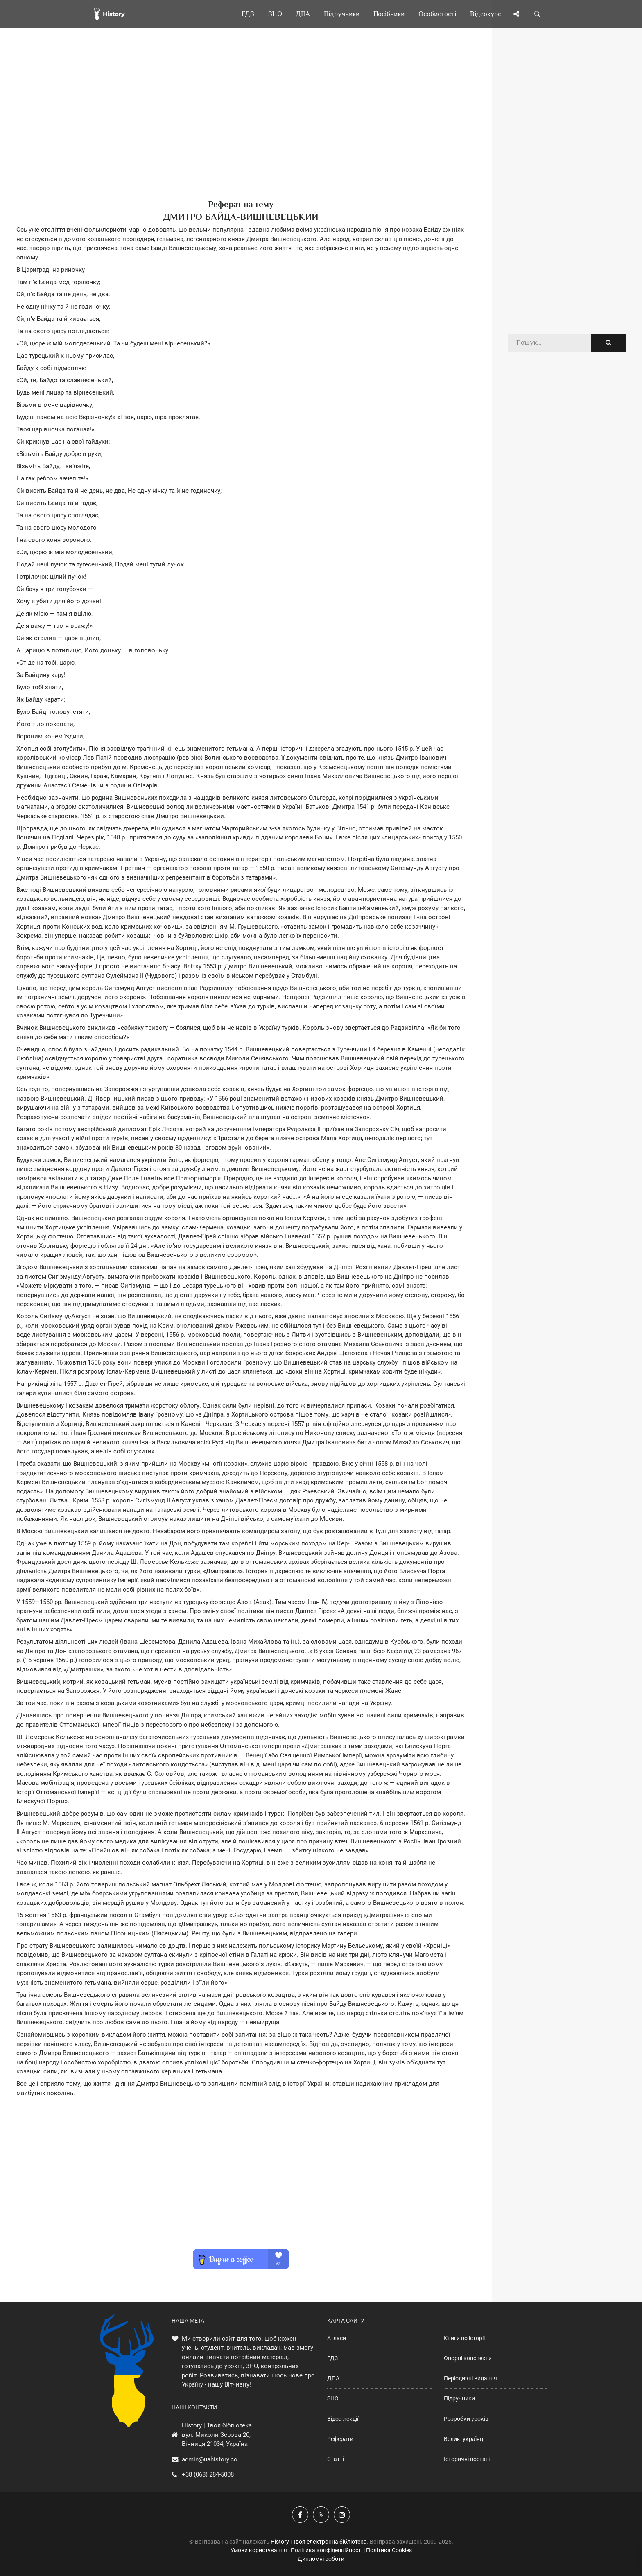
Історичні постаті (467, 2459)
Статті (335, 2459)
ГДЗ (332, 2358)
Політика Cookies (389, 2550)
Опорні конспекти (468, 2358)
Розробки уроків (466, 2419)
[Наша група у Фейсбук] (300, 2514)
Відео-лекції (342, 2419)
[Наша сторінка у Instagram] (342, 2514)
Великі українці (464, 2439)
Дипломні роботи (321, 2559)
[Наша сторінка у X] (321, 2514)
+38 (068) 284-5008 (208, 2474)
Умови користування (259, 2550)
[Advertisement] (240, 127)
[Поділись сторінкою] (516, 13)
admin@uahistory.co (209, 2459)
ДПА (333, 2378)
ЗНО (333, 2398)
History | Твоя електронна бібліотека (319, 2541)
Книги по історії (464, 2338)
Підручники (459, 2398)
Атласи (336, 2338)
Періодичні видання (470, 2378)
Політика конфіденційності (326, 2550)
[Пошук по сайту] (537, 13)
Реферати (340, 2439)
